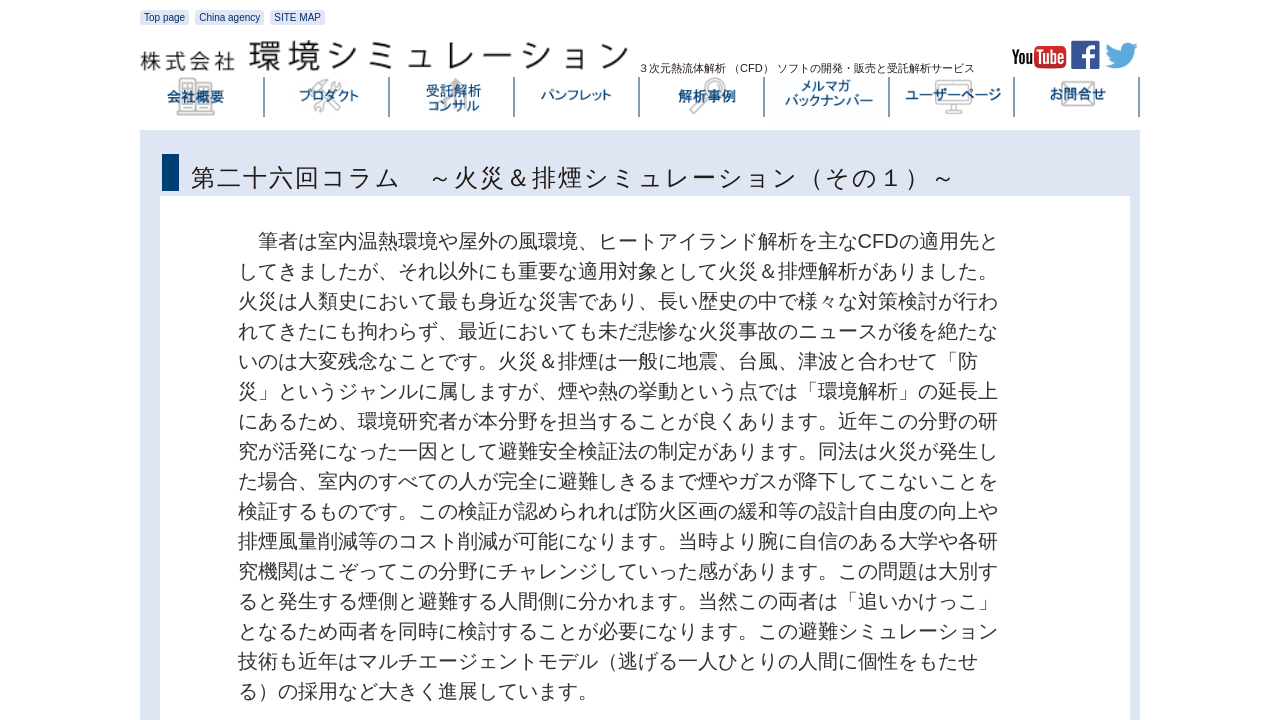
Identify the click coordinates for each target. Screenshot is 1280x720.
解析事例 (703, 101)
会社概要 (203, 101)
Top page (164, 17)
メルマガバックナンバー (828, 101)
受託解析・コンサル (453, 101)
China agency (229, 17)
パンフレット (578, 101)
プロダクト (328, 101)
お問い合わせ (1078, 101)
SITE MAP (297, 17)
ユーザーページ (953, 101)
